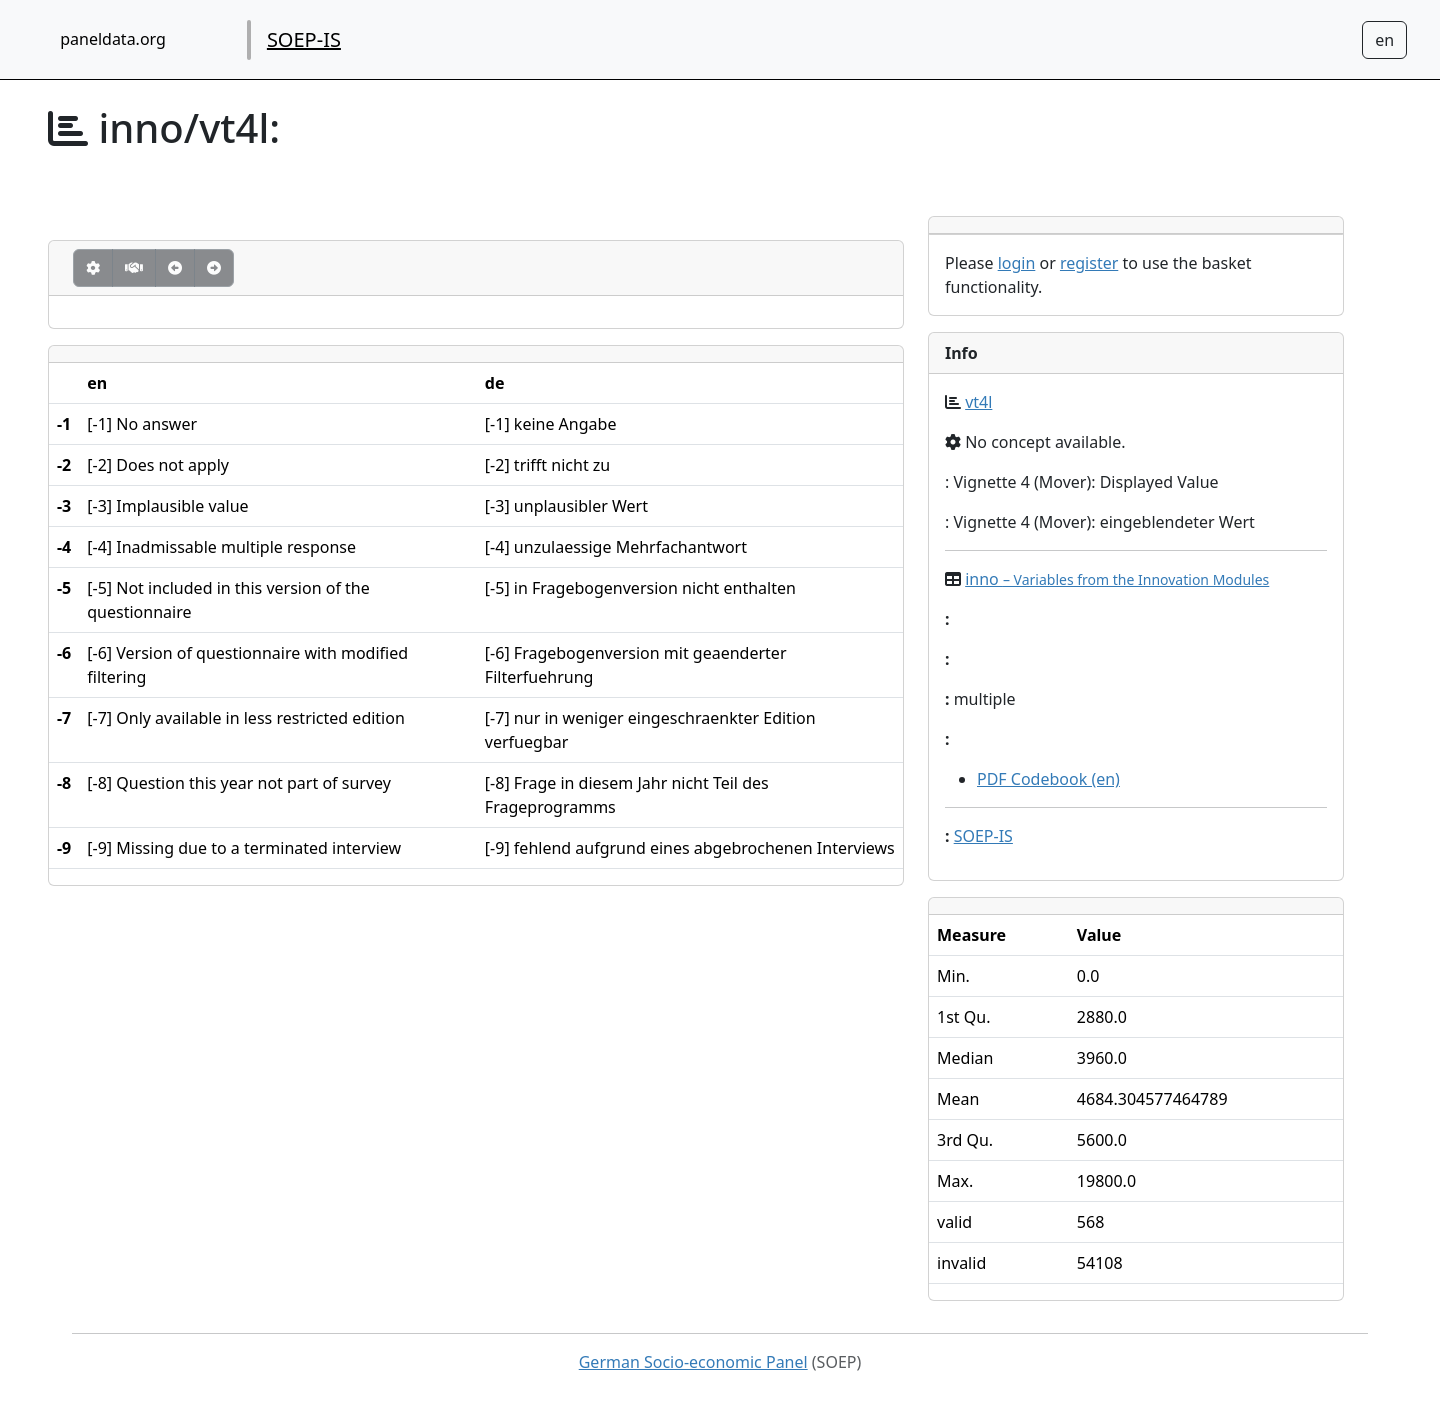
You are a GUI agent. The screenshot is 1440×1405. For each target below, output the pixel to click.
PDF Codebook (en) (1048, 779)
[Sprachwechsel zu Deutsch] (1384, 40)
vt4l (978, 402)
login (1017, 263)
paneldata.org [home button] (113, 39)
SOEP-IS (304, 39)
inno (1117, 579)
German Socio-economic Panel (693, 1362)
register (1089, 263)
